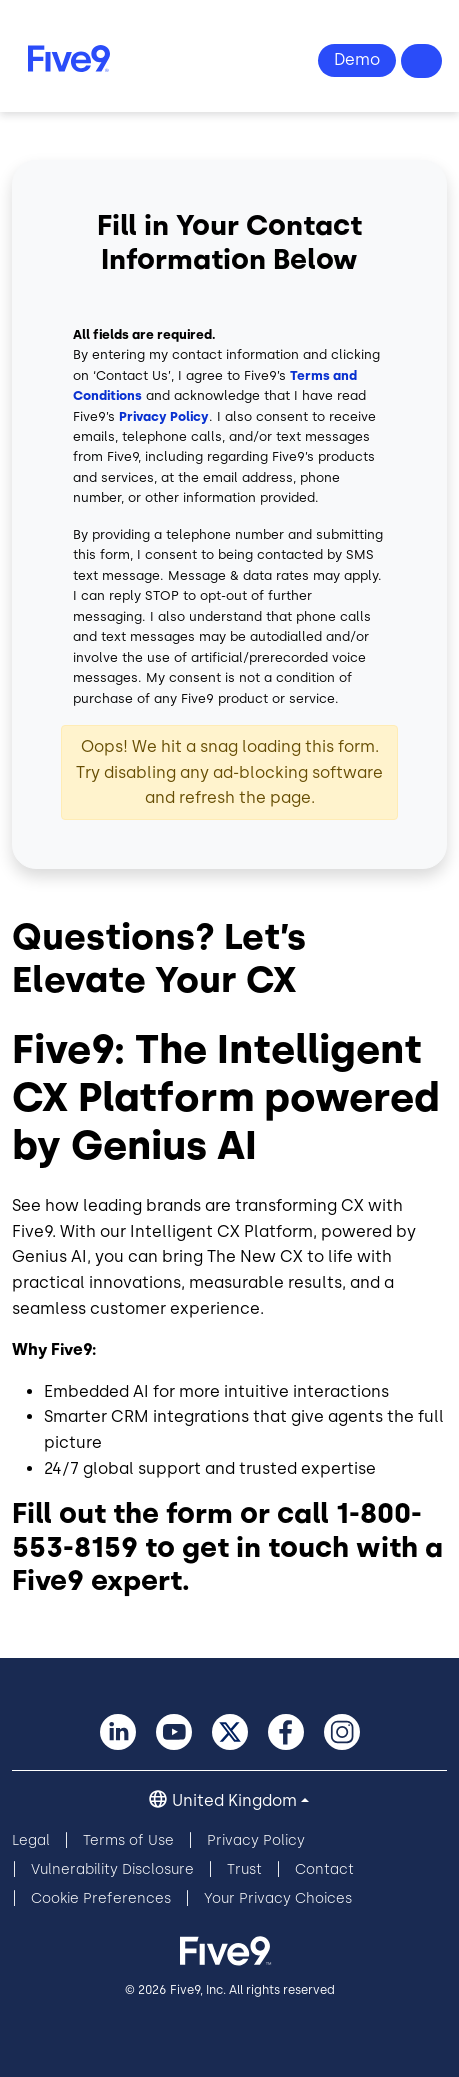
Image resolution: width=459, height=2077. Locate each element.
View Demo (357, 60)
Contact (324, 1869)
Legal (31, 1840)
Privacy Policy (164, 416)
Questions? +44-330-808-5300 (422, 61)
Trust (244, 1869)
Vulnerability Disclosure (112, 1869)
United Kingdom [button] (234, 1800)
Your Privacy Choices (278, 1898)
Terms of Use (128, 1840)
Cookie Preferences (101, 1898)
